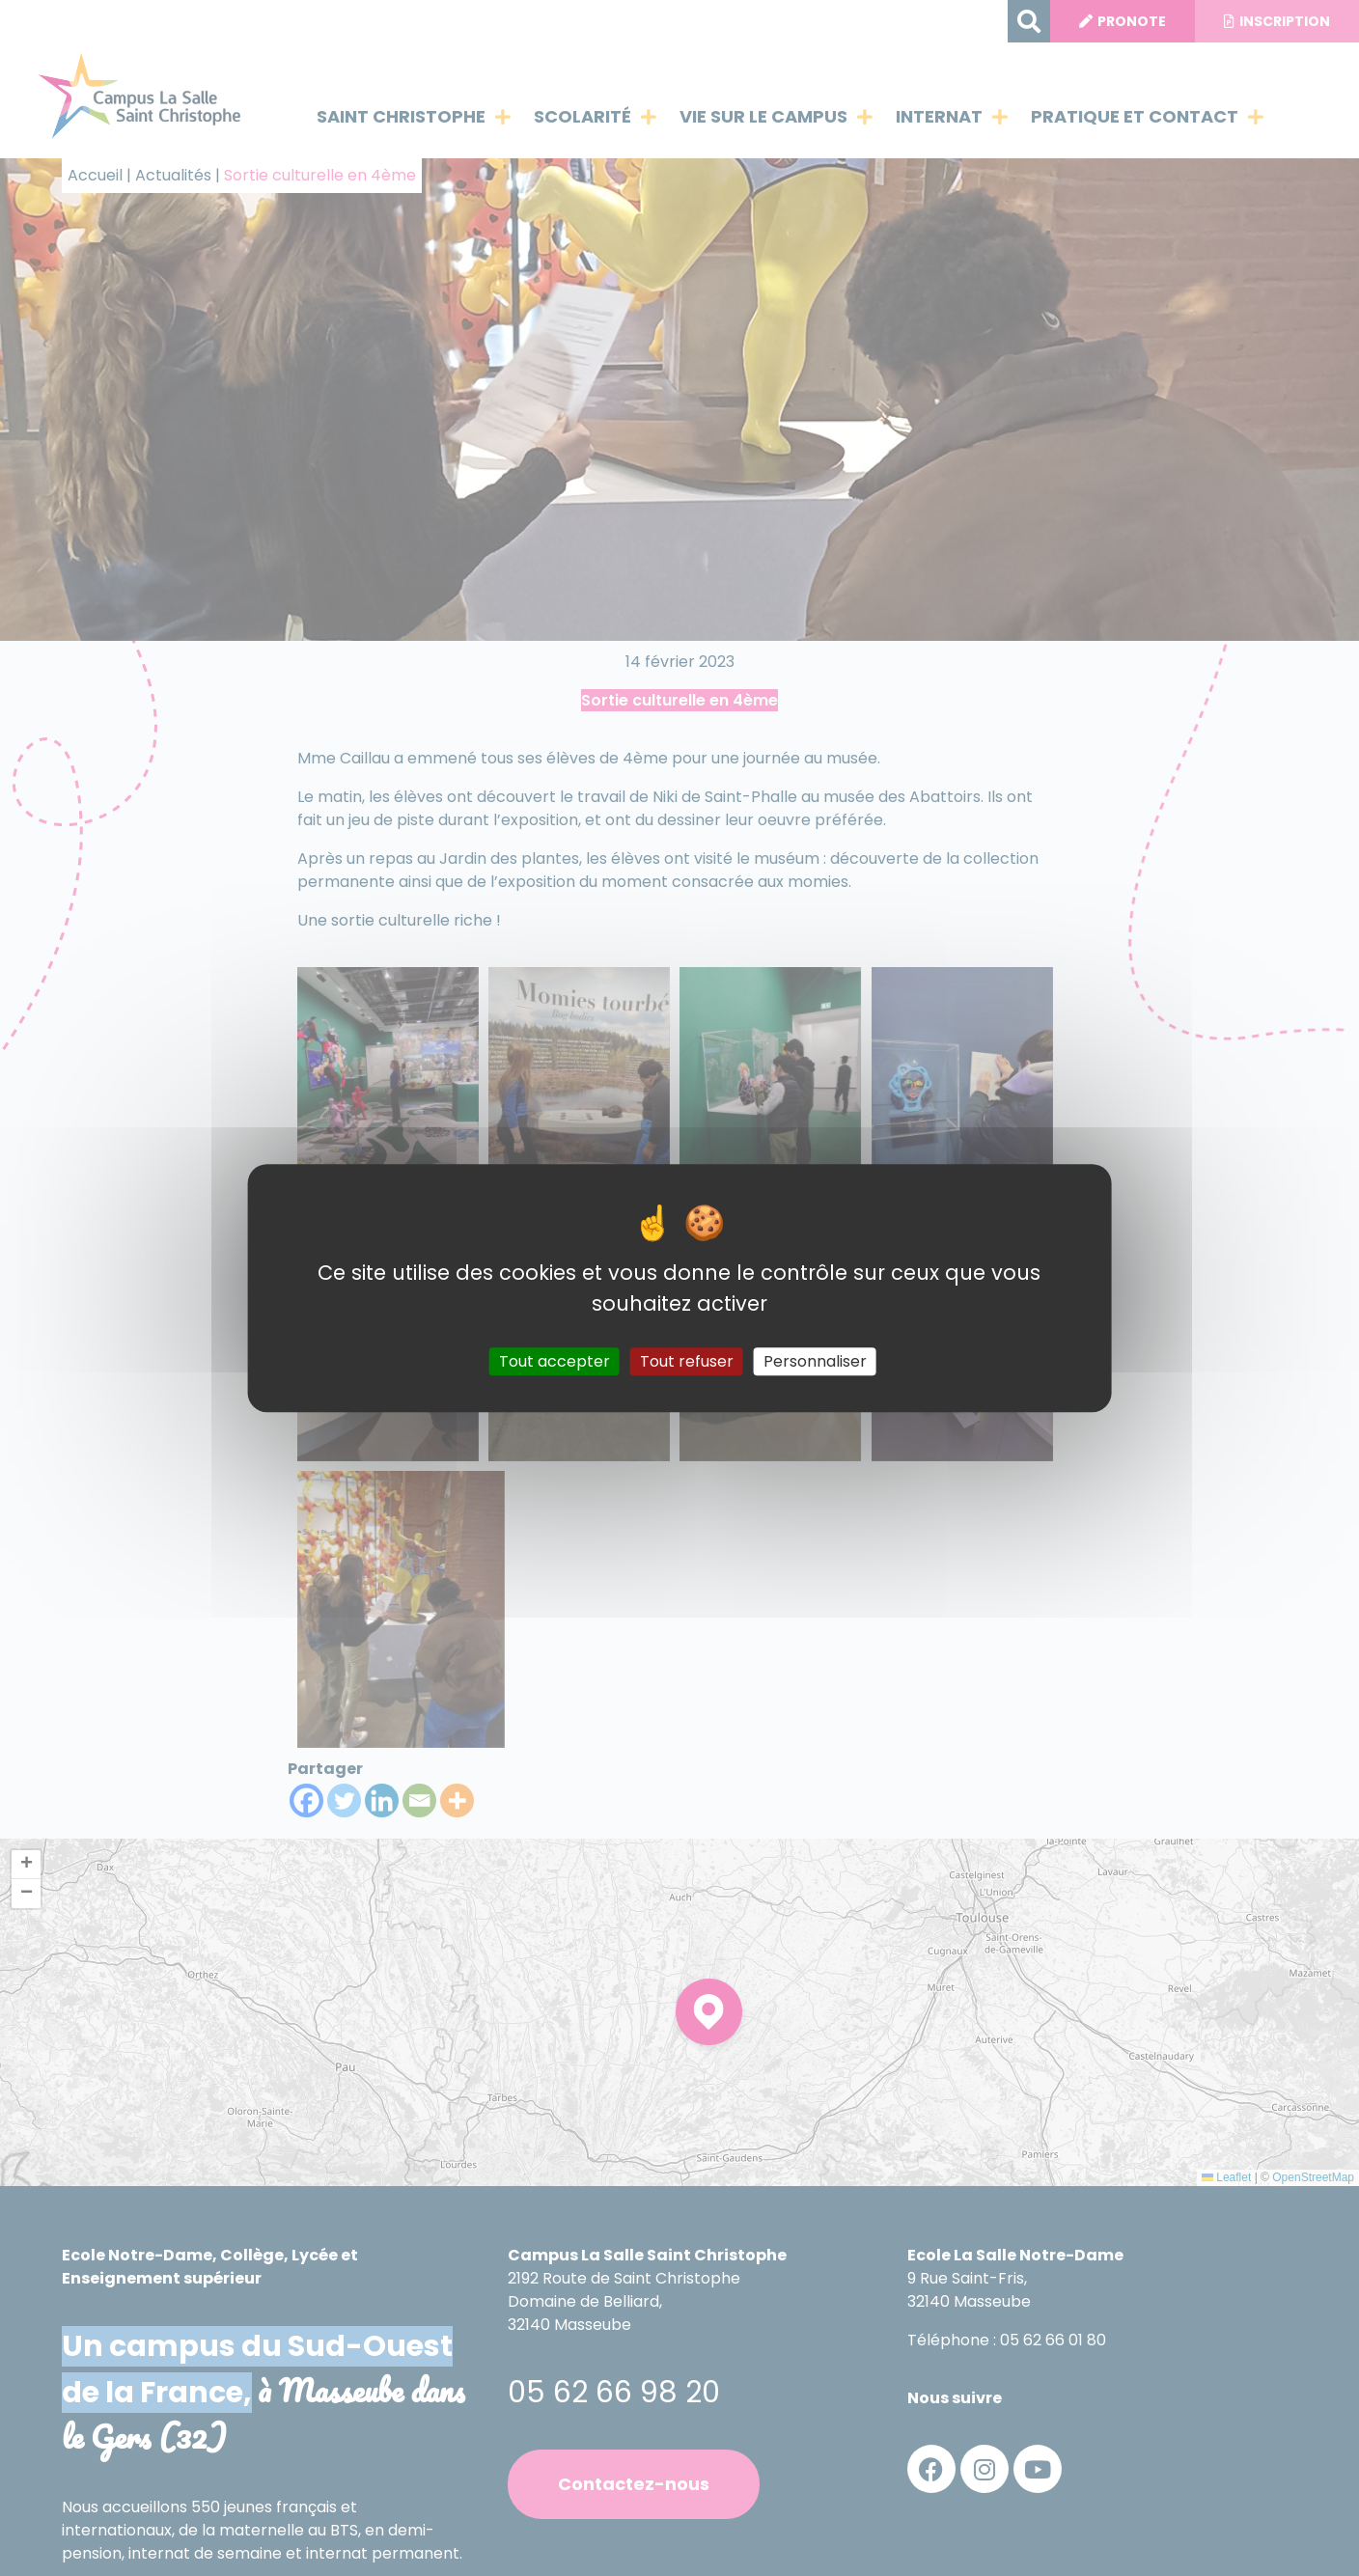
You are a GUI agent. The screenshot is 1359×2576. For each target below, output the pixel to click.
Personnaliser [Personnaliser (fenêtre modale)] (815, 1361)
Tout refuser (687, 1361)
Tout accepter (554, 1361)
